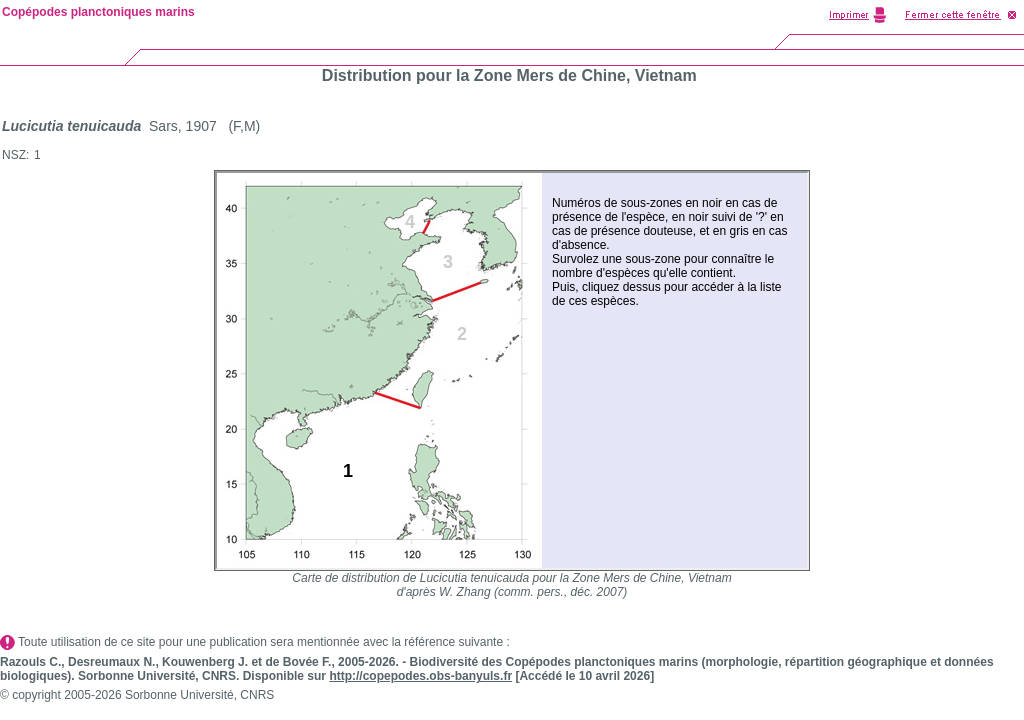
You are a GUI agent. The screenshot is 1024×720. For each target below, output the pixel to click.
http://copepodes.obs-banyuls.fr (420, 676)
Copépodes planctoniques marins (98, 12)
